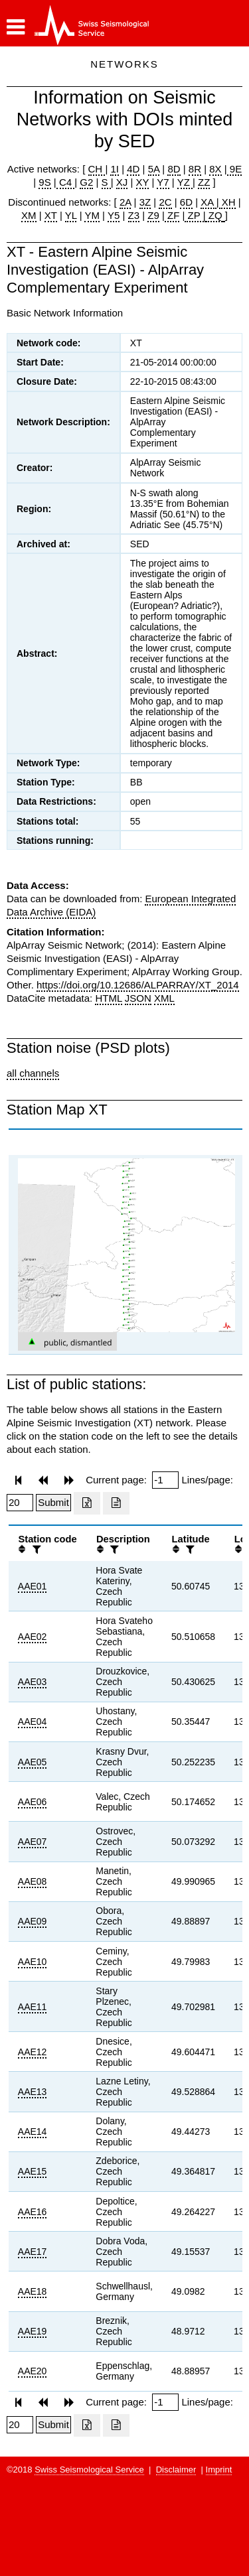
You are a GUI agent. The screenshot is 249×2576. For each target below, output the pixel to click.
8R (195, 168)
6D (186, 202)
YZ (185, 182)
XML (164, 998)
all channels (33, 1073)
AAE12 (32, 2052)
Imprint (219, 2469)
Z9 (153, 215)
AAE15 (32, 2171)
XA (208, 202)
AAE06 (32, 1801)
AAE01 (32, 1586)
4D (133, 168)
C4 (65, 182)
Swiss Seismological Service (89, 2469)
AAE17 (32, 2251)
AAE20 (32, 2371)
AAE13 (32, 2091)
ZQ (214, 215)
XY (142, 182)
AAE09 (32, 1921)
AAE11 (32, 2006)
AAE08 (32, 1881)
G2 (86, 182)
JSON (138, 998)
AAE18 (32, 2291)
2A (125, 202)
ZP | (195, 215)
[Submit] (53, 1502)
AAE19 (32, 2331)
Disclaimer (176, 2469)
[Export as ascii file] (116, 1503)
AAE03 (32, 1681)
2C (165, 202)
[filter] (35, 1549)
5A (154, 168)
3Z (145, 202)
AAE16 (32, 2211)
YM (92, 215)
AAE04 (32, 1721)
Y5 (114, 215)
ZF (172, 215)
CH (97, 168)
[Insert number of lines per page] (20, 1502)
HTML (108, 998)
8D (173, 168)
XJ (122, 182)
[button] (16, 27)
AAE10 (32, 1961)
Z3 (134, 215)
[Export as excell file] (87, 1503)
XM (29, 215)
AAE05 (32, 1762)
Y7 (163, 182)
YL (71, 215)
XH (227, 202)
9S (44, 182)
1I (114, 168)
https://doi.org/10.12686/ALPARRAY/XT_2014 (138, 984)
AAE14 (32, 2131)
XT (50, 215)
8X (215, 168)
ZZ (204, 182)
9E (234, 168)
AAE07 (32, 1841)
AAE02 (32, 1636)
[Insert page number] (165, 1480)
